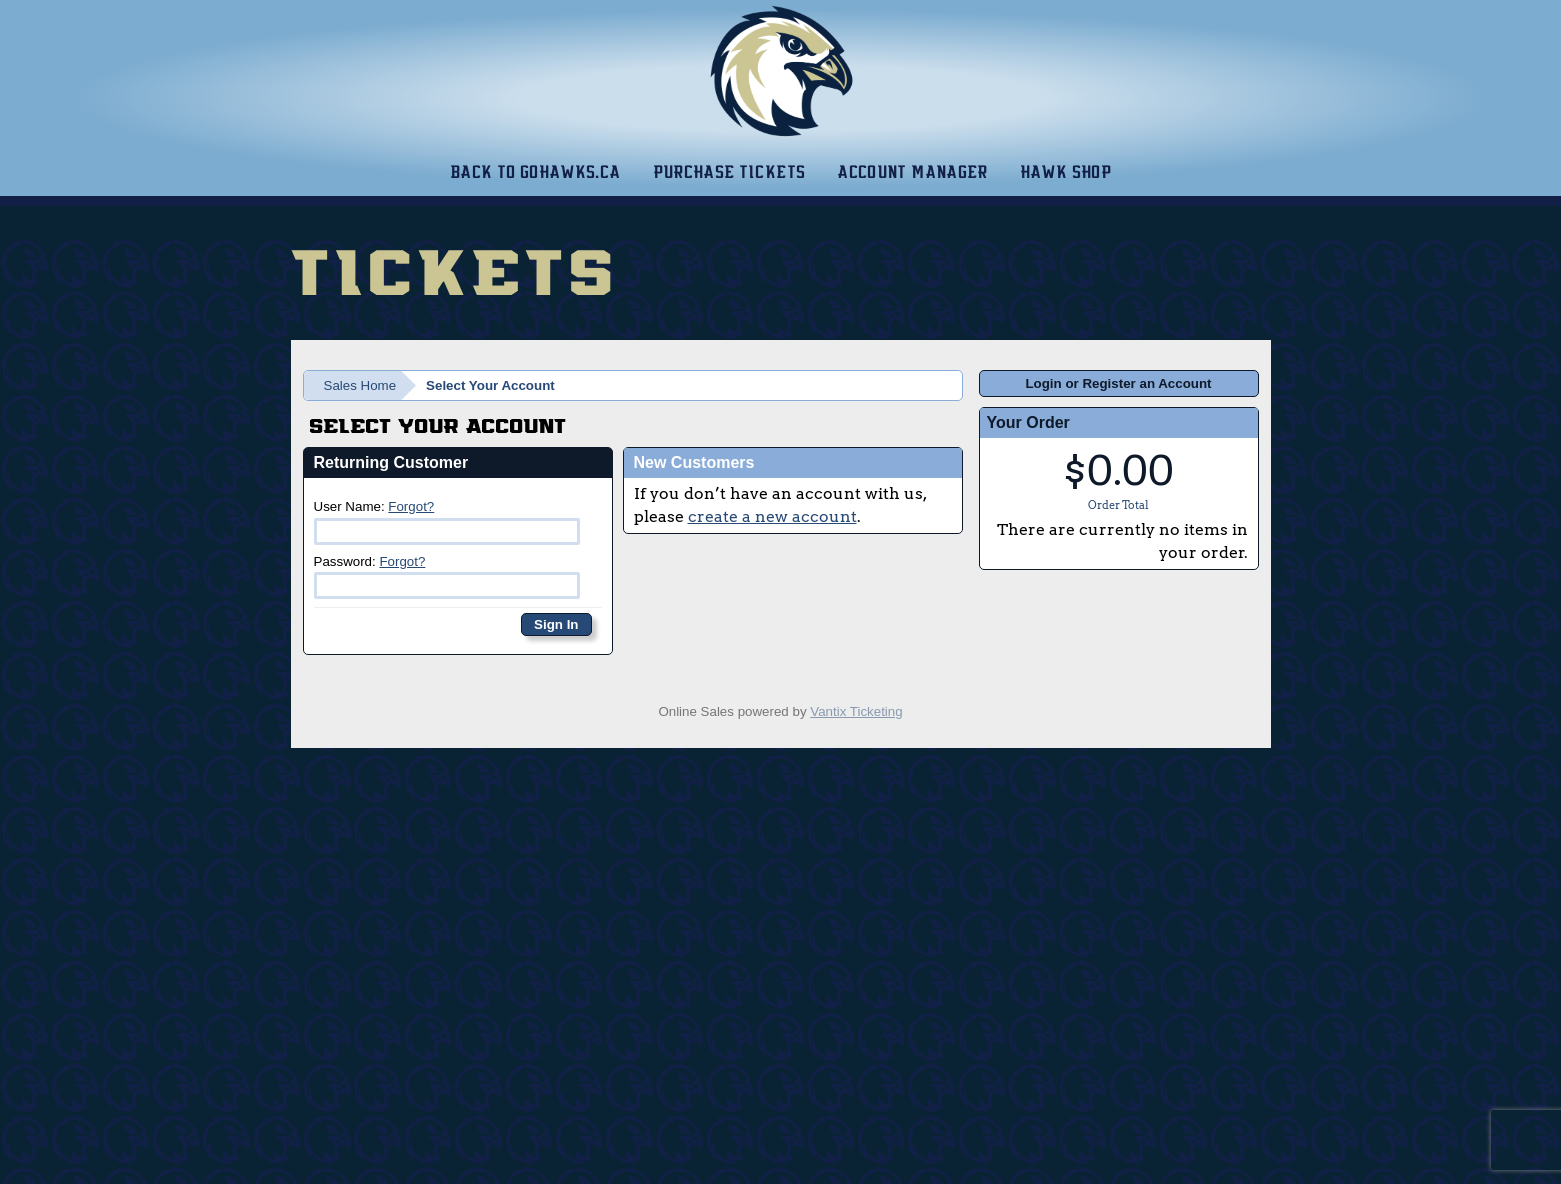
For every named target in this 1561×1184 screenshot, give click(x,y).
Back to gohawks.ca (535, 172)
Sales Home (360, 385)
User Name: (447, 521)
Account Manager (912, 172)
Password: (447, 576)
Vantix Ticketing (856, 711)
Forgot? (411, 506)
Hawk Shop (1065, 172)
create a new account (772, 516)
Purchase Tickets (729, 172)
